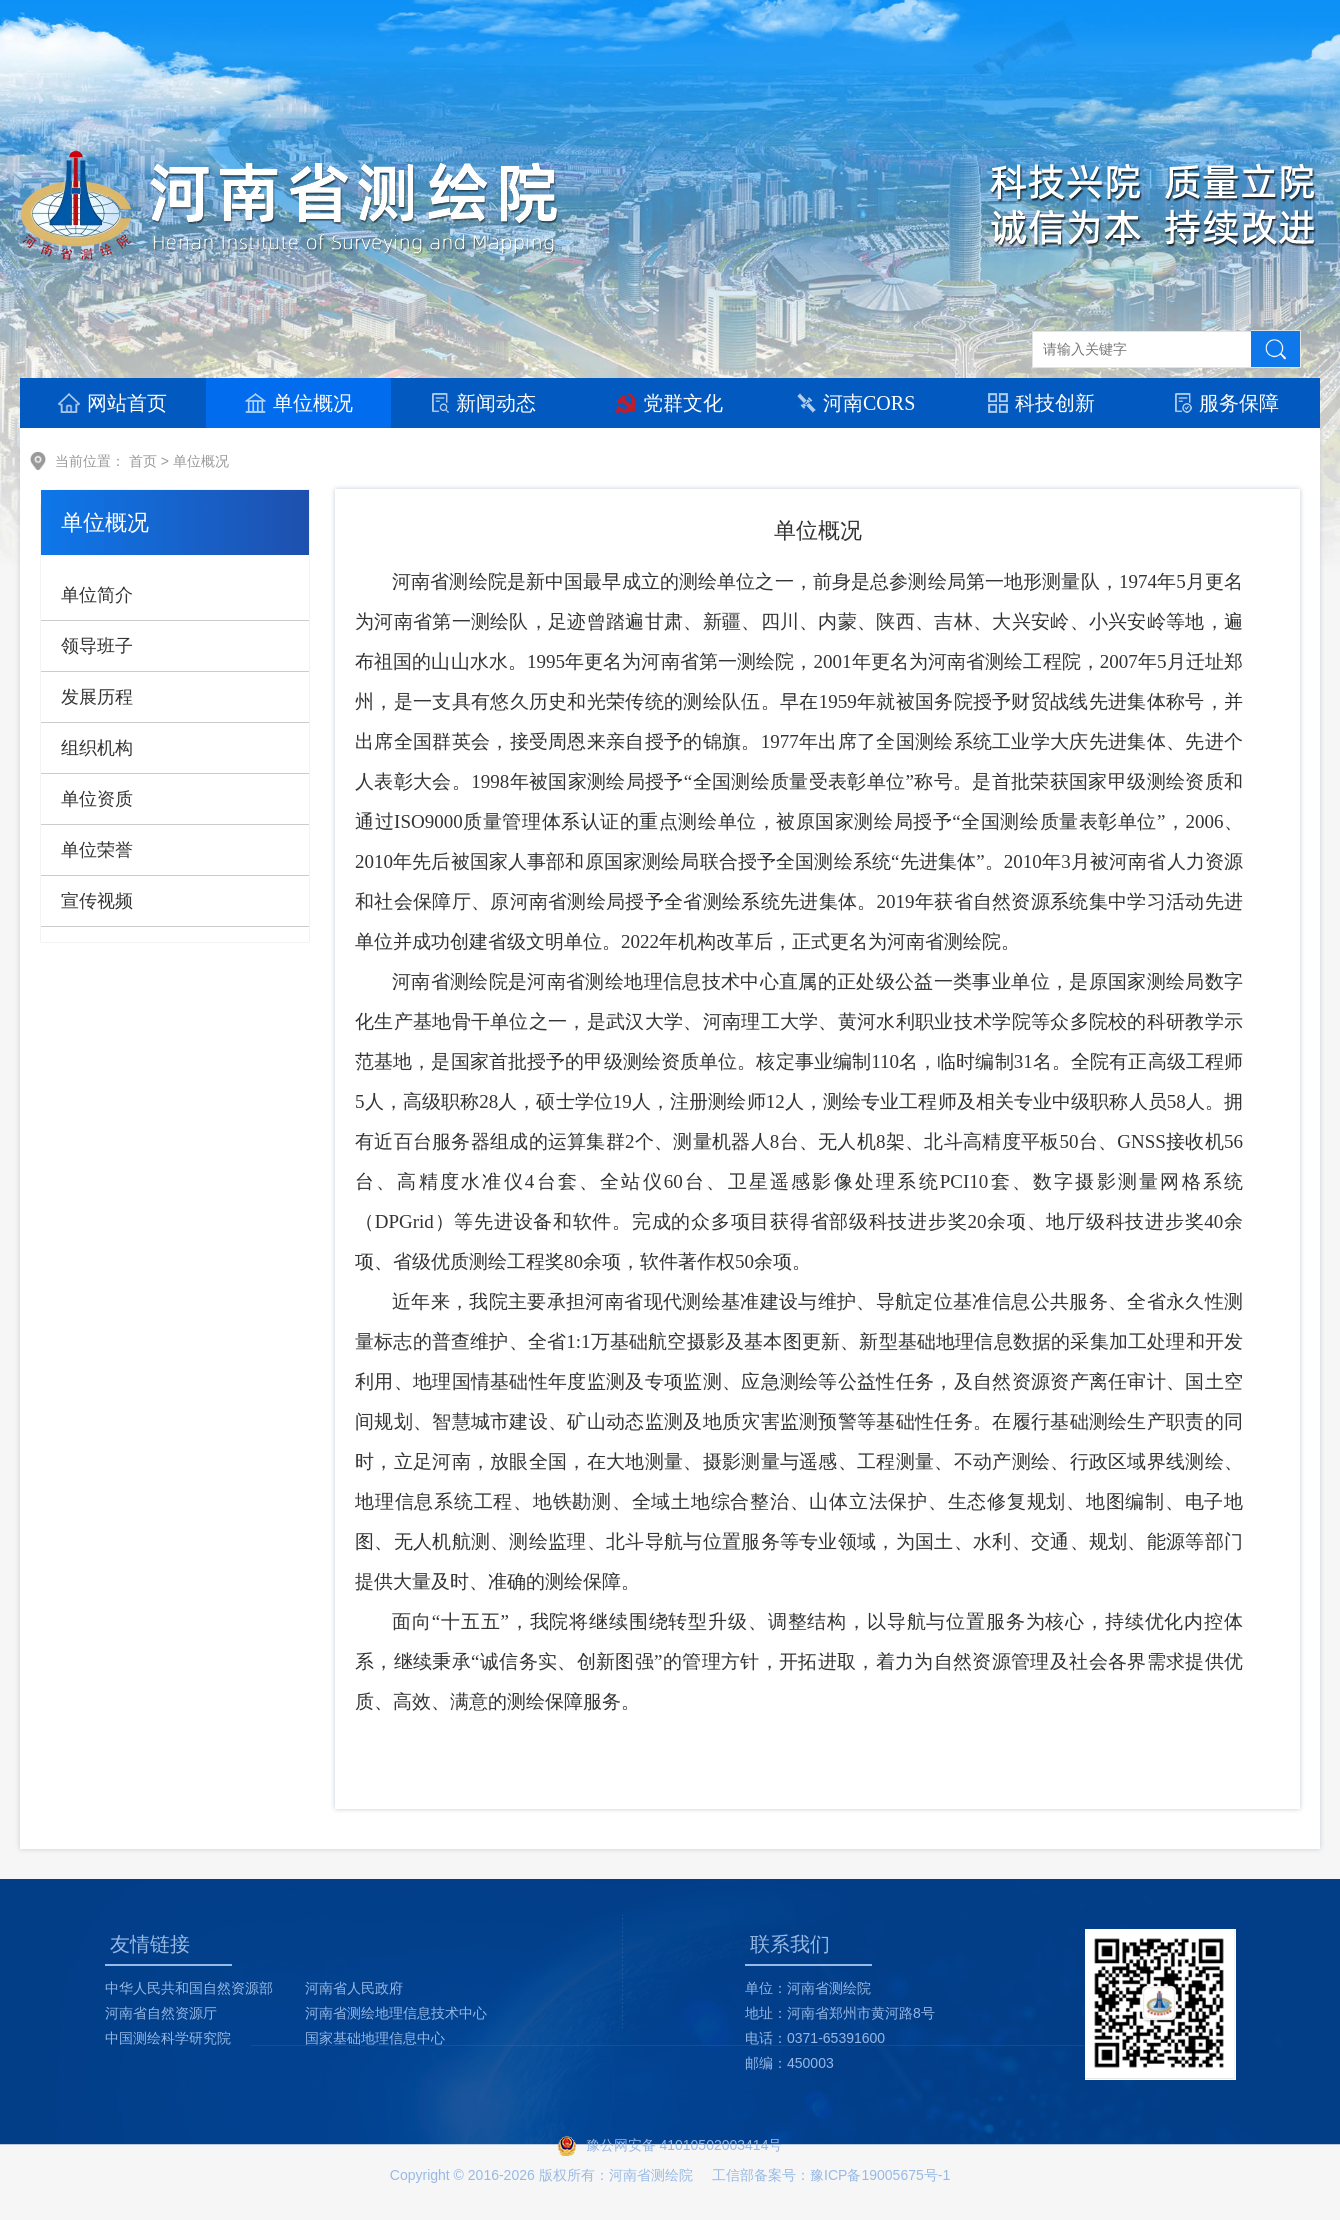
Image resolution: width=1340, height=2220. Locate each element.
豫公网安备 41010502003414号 (684, 2145)
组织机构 (97, 748)
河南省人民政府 (354, 1988)
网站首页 (112, 403)
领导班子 (97, 646)
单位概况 (299, 403)
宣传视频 (97, 901)
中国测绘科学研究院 (168, 2038)
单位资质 (97, 799)
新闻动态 (484, 403)
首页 (143, 461)
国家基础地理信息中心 (375, 2038)
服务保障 (1227, 403)
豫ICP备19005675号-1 (880, 2175)
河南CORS (855, 403)
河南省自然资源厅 (161, 2013)
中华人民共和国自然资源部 (189, 1988)
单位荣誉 (97, 850)
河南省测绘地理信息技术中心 (396, 2013)
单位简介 (97, 595)
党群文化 (669, 403)
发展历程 (97, 697)
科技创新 (1041, 403)
